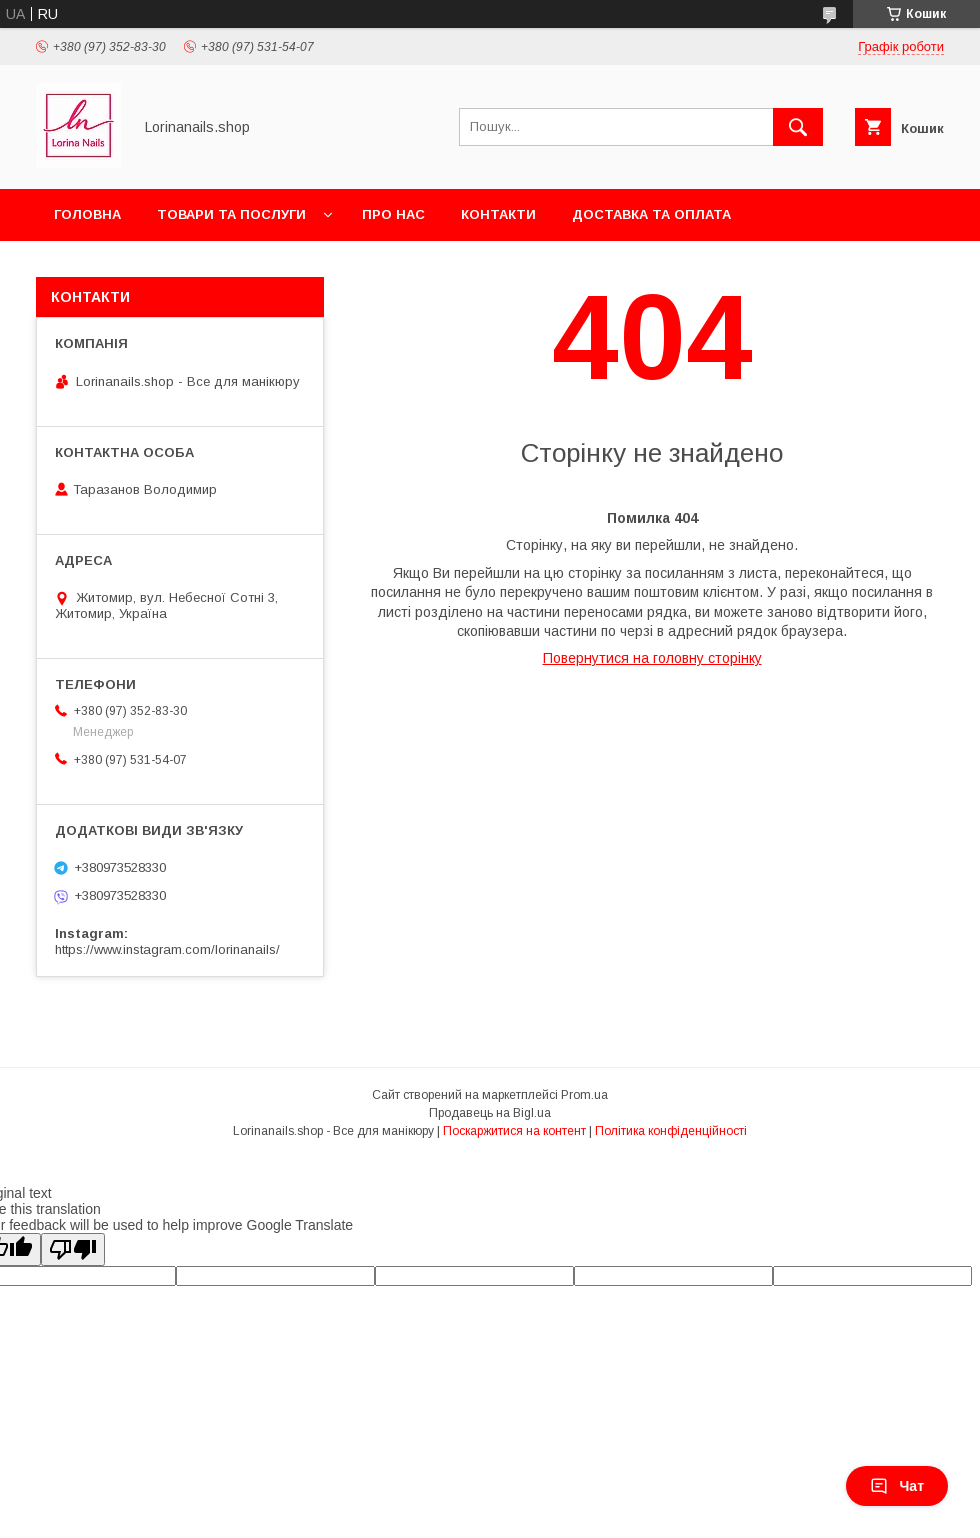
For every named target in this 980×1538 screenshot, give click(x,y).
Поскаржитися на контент (514, 1131)
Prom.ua (584, 1095)
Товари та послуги (231, 214)
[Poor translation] (73, 1249)
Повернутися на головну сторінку (652, 658)
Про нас (393, 214)
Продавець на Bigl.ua (490, 1113)
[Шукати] (798, 127)
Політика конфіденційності (671, 1131)
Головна (87, 214)
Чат (897, 1486)
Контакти (498, 214)
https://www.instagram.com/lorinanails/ (167, 949)
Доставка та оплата (651, 214)
